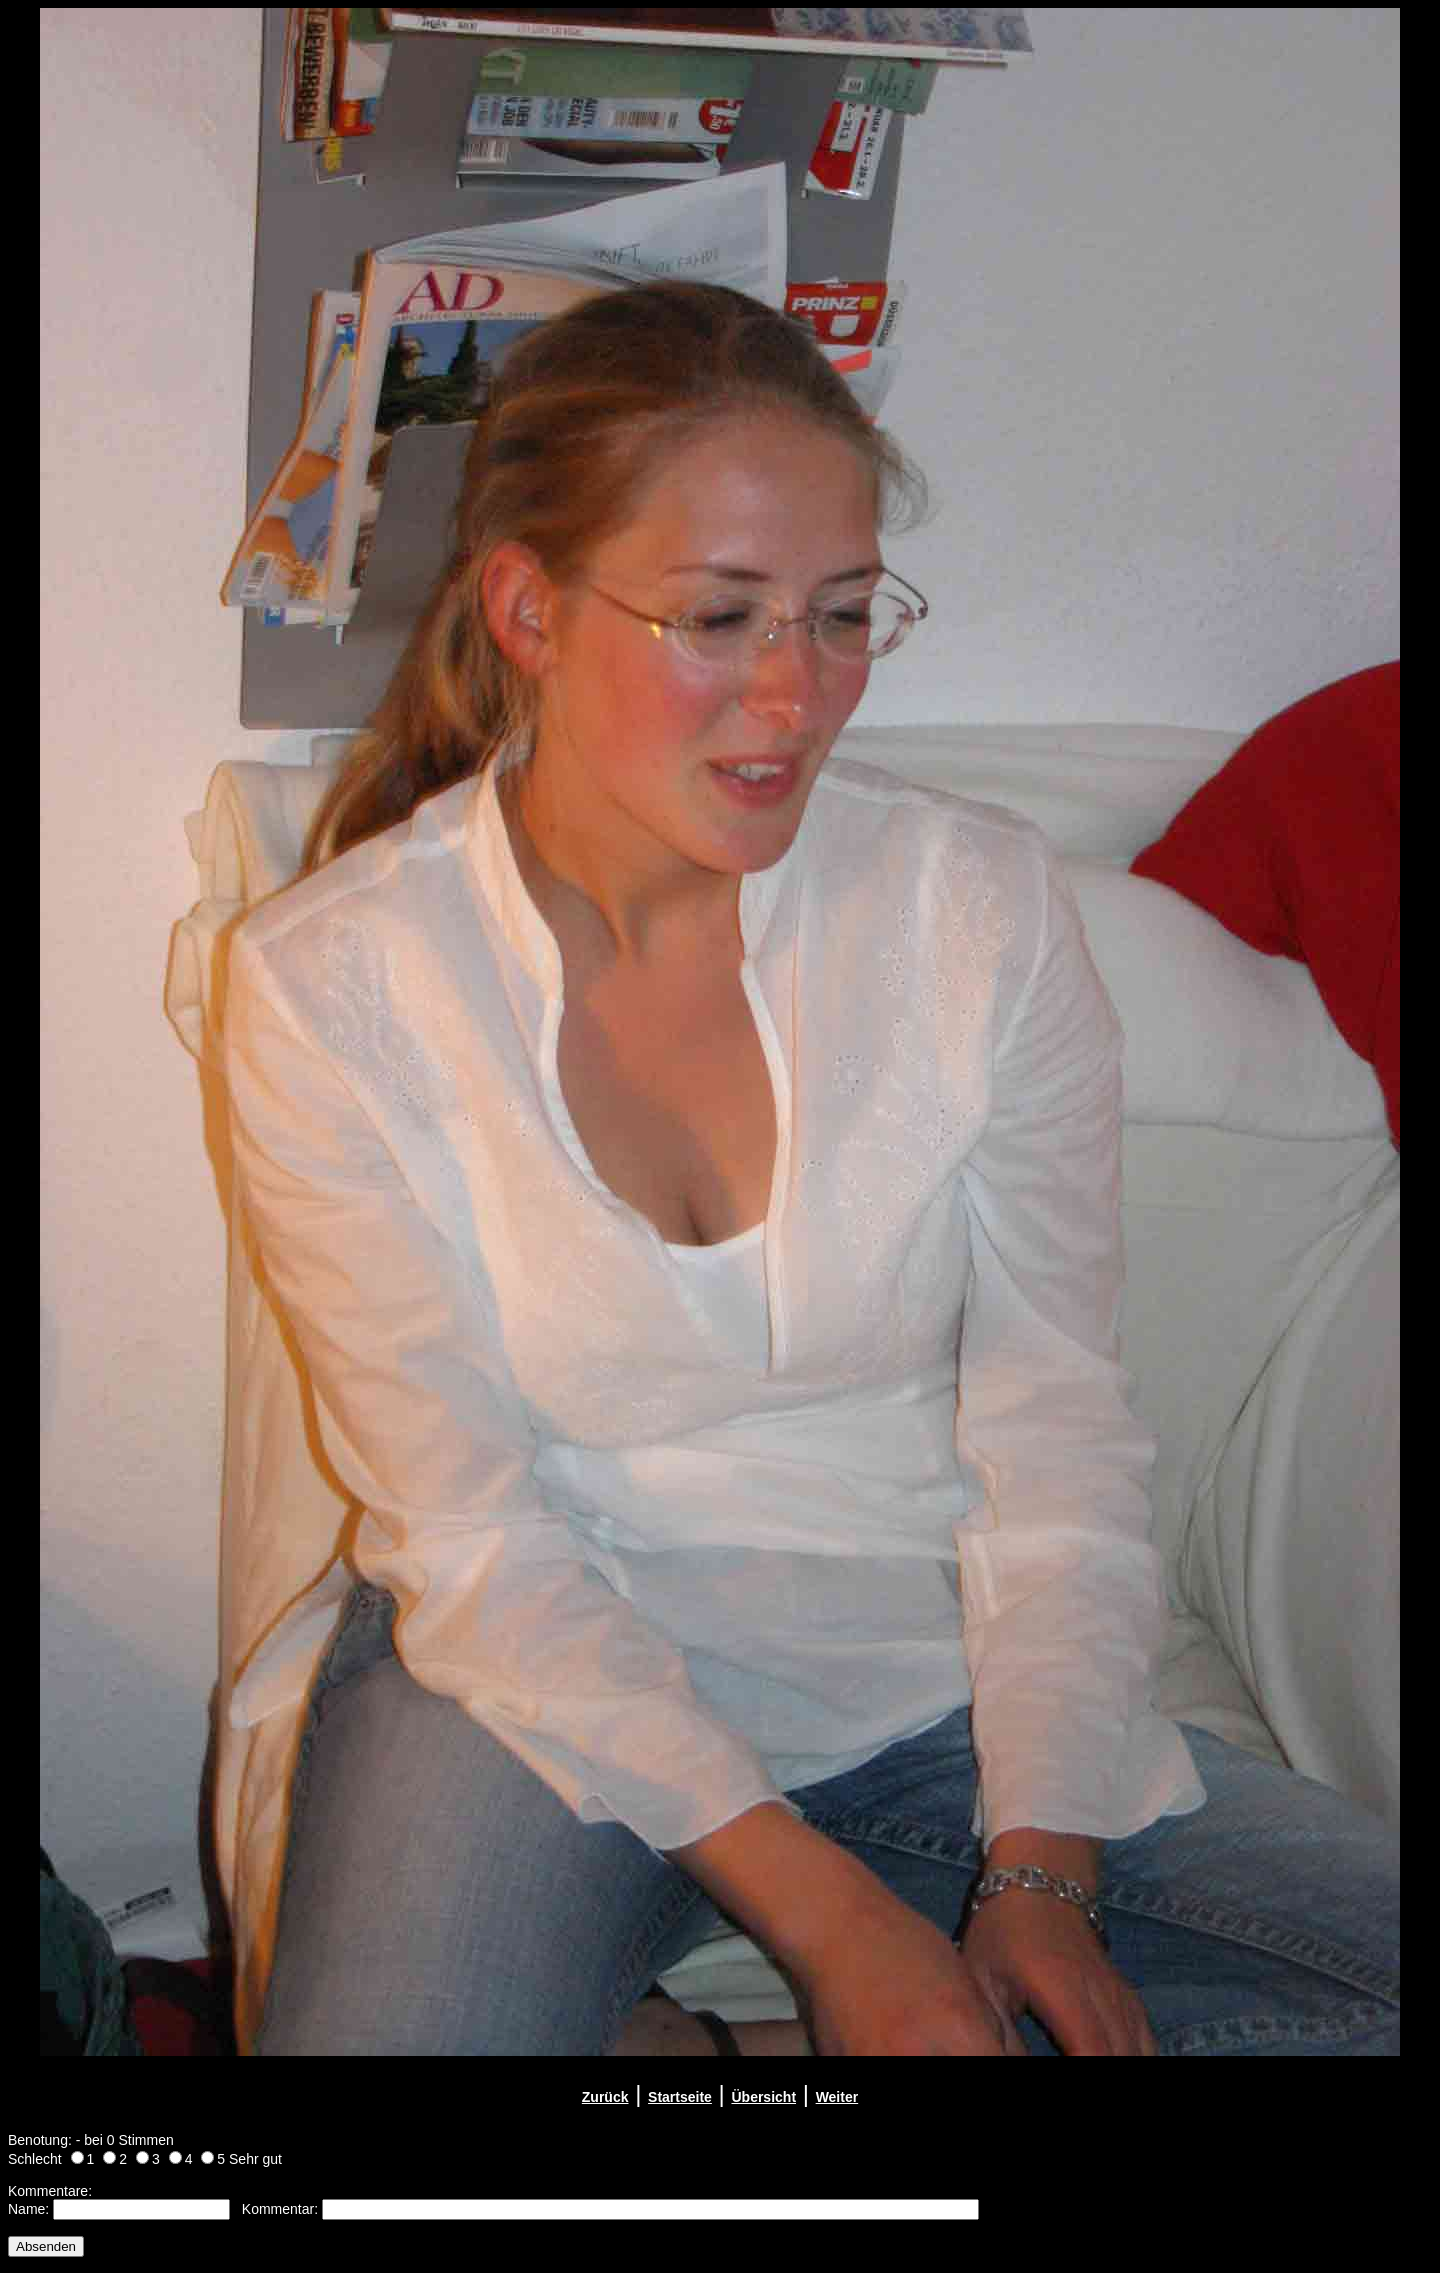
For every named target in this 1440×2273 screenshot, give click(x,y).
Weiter (837, 2097)
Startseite (680, 2097)
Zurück (605, 2097)
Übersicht (763, 2097)
